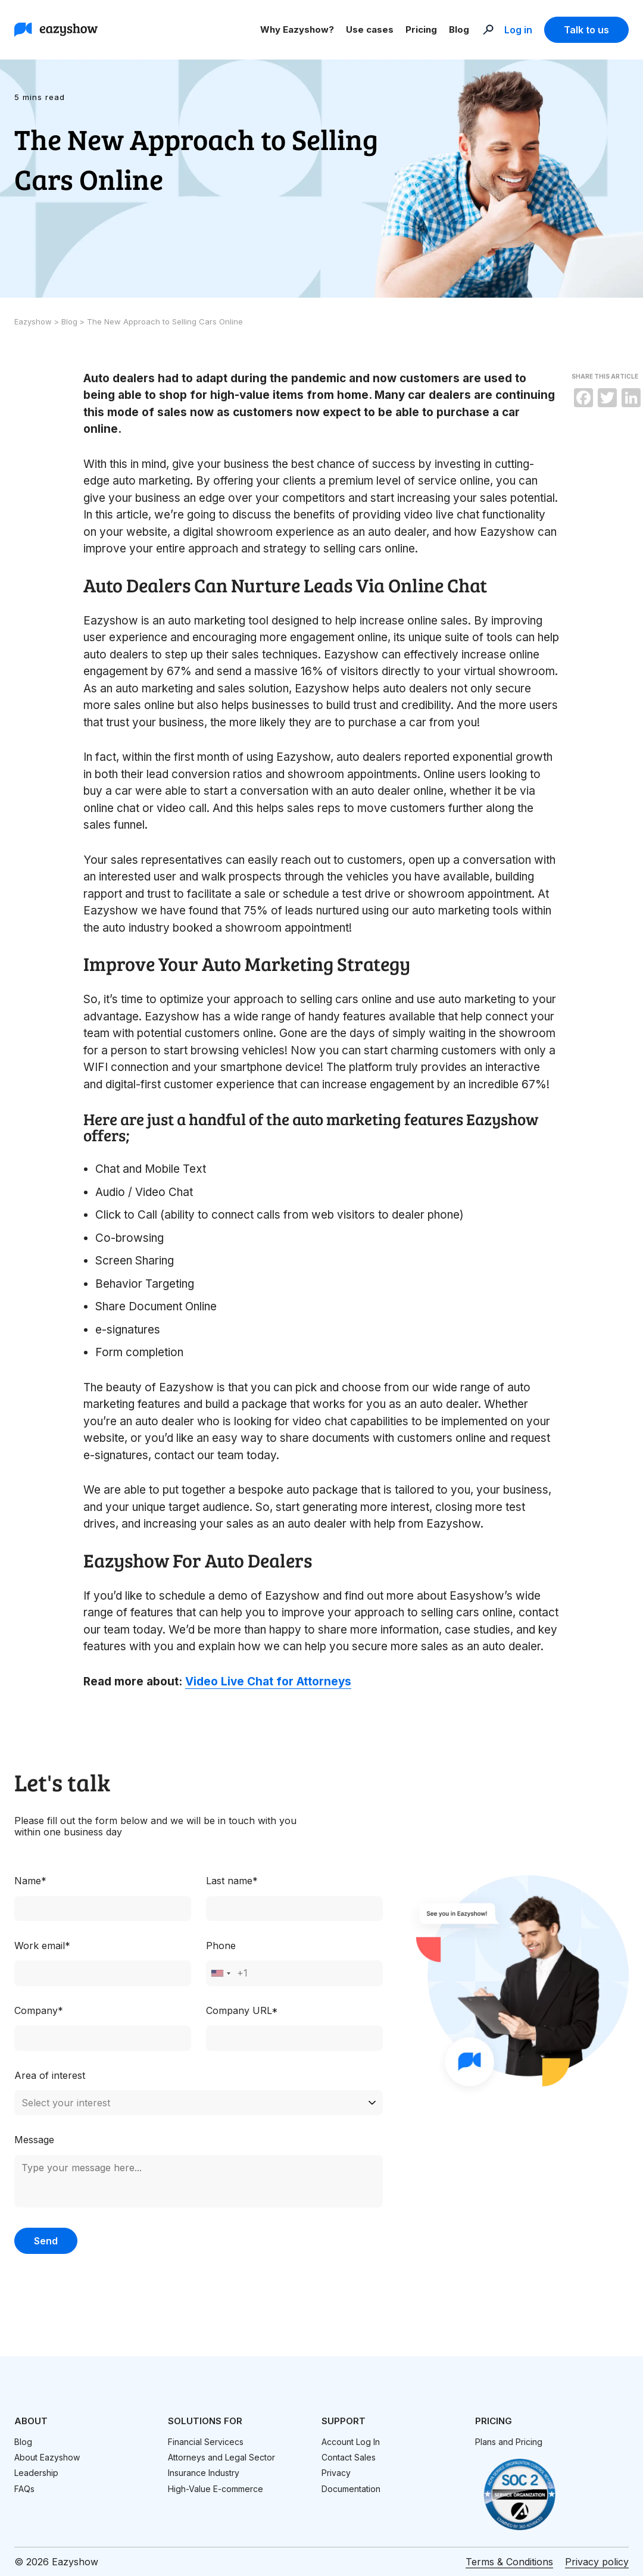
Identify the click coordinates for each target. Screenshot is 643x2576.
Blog (459, 29)
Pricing (421, 29)
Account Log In (351, 2442)
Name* (30, 1880)
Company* (38, 2010)
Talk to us (586, 30)
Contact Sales (349, 2457)
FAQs (24, 2489)
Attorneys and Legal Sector (221, 2457)
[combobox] (220, 1973)
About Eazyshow (47, 2457)
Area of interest (49, 2075)
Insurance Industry (203, 2473)
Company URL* (242, 2010)
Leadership (36, 2473)
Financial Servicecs (206, 2442)
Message (34, 2139)
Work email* (42, 1945)
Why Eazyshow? (297, 29)
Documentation (351, 2489)
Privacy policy (597, 2562)
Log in (518, 29)
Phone (221, 1945)
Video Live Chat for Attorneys (268, 1681)
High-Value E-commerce (215, 2489)
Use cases (370, 29)
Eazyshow (34, 321)
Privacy (336, 2473)
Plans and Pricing (508, 2442)
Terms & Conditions (509, 2562)
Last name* (232, 1880)
